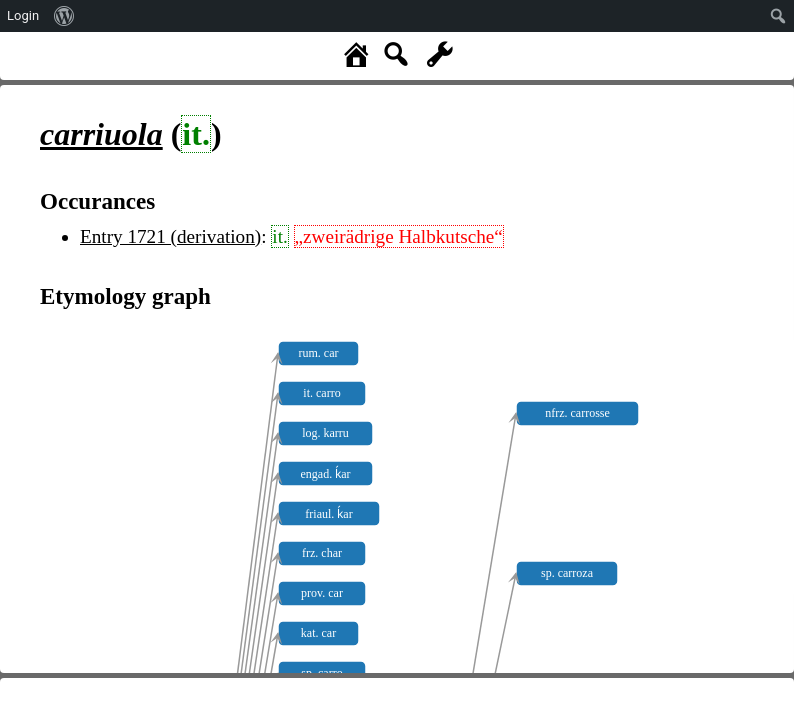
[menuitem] (64, 16)
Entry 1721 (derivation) (170, 236)
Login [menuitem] (23, 15)
